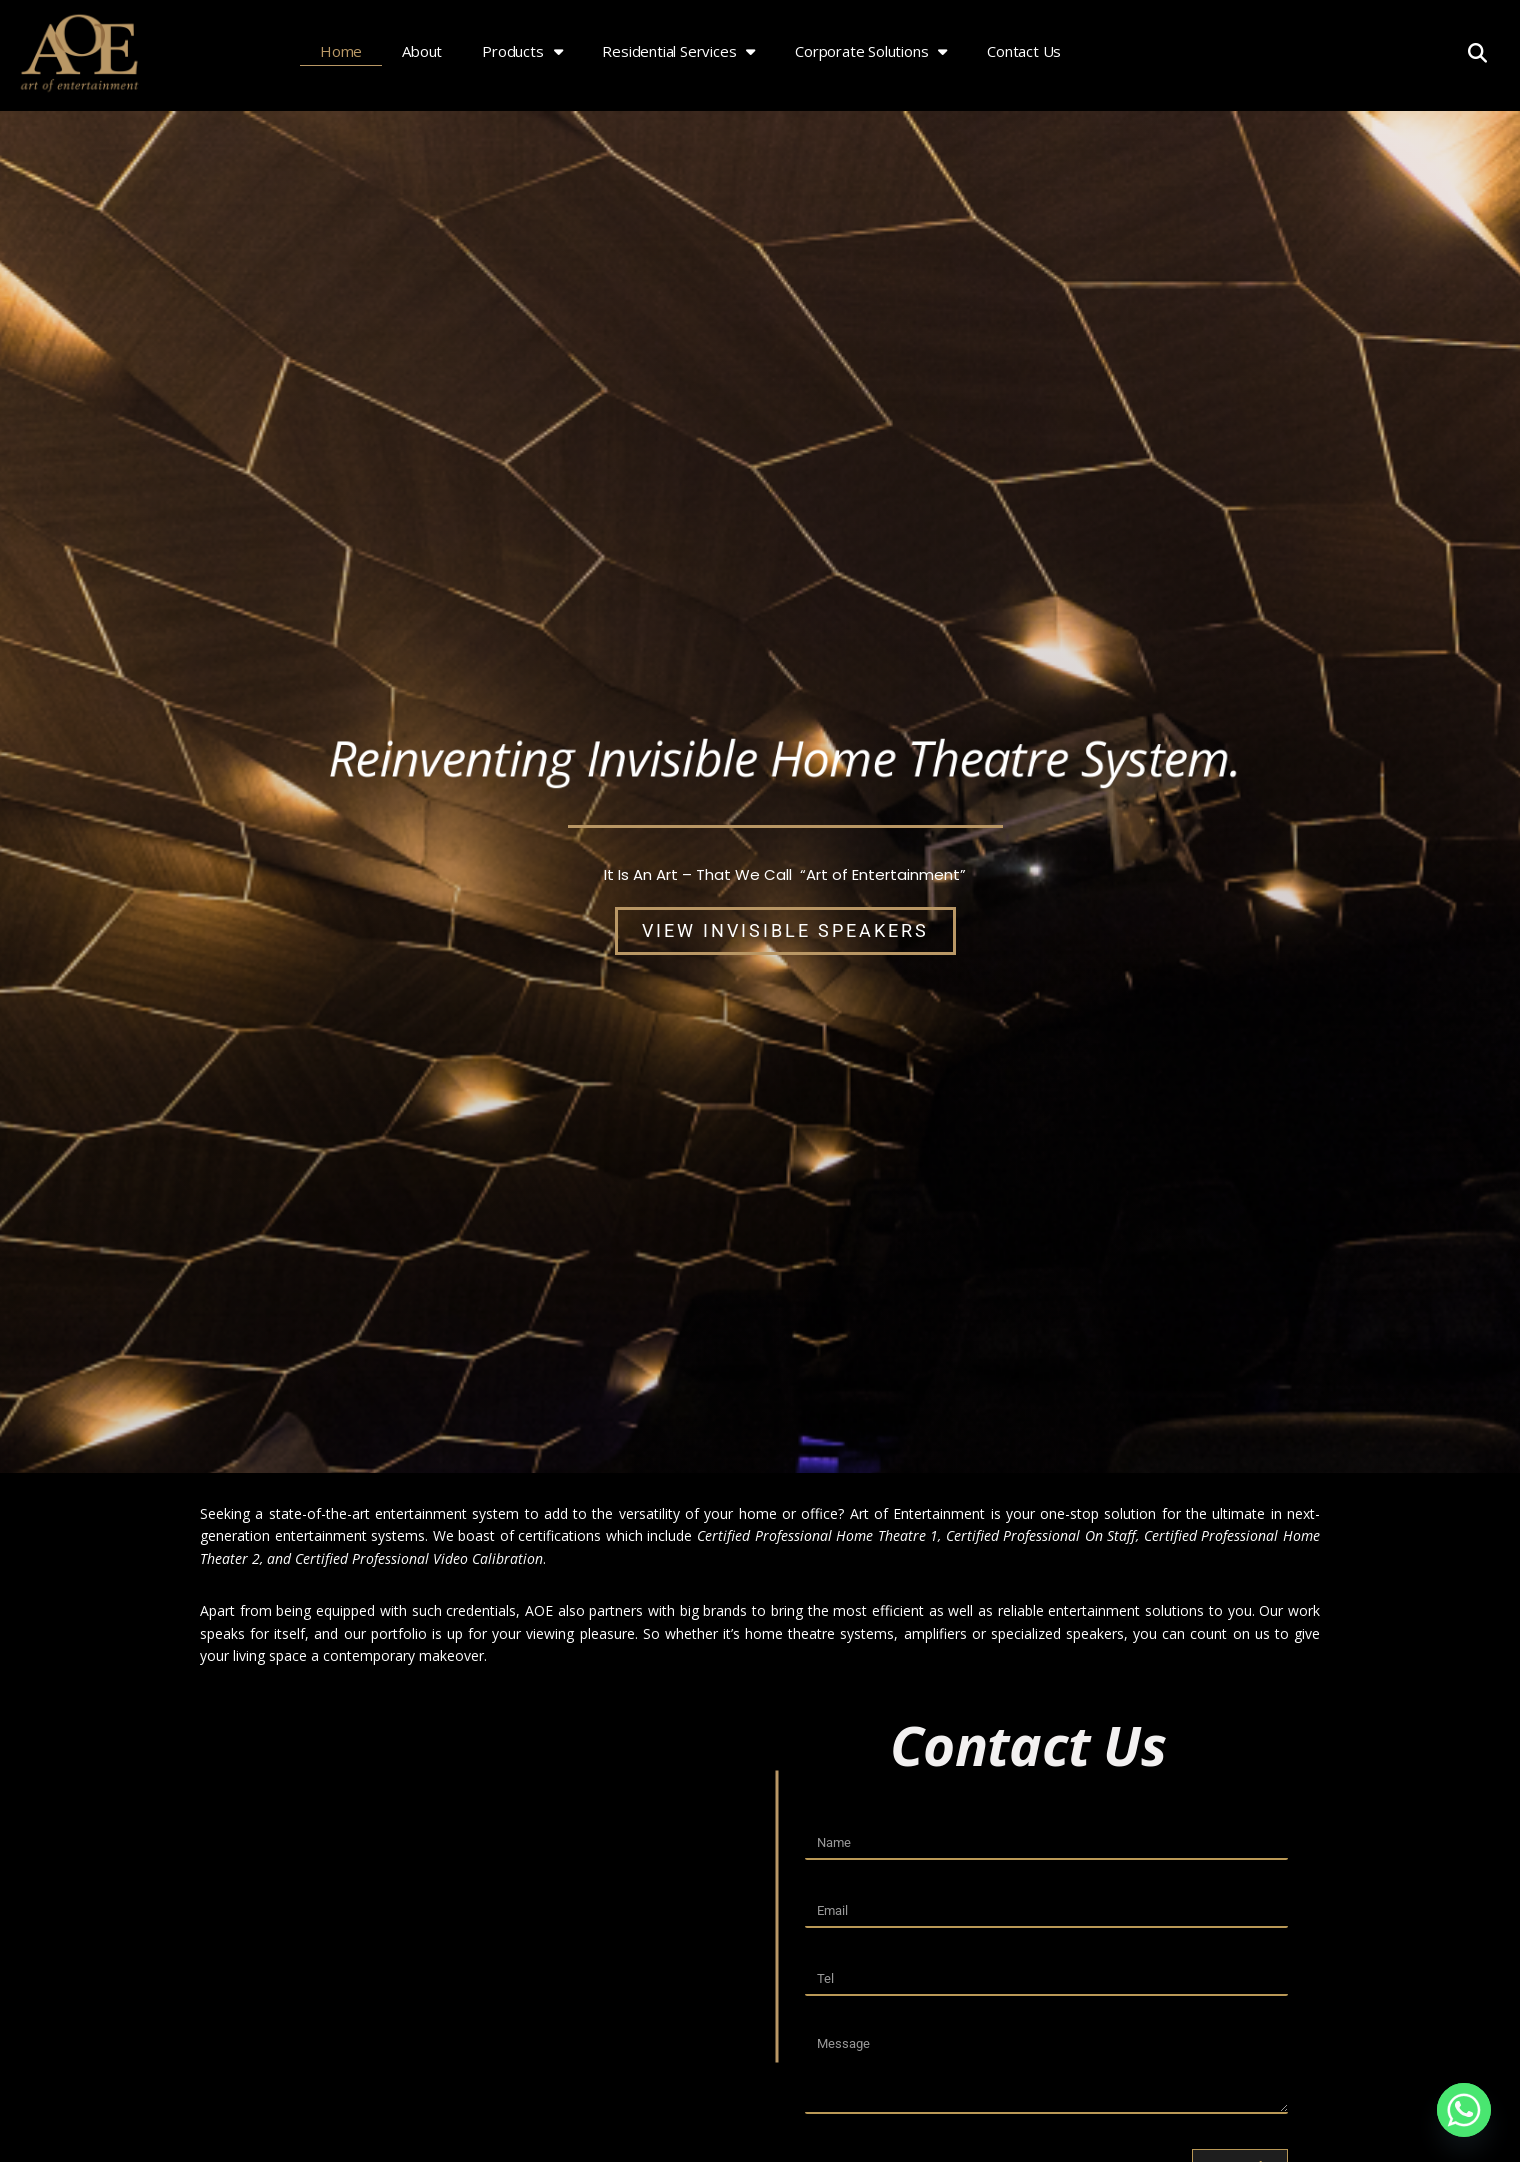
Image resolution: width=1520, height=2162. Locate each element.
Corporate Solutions (871, 51)
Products (522, 51)
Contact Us (1024, 51)
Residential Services (678, 51)
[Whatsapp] (1464, 2110)
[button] (1477, 52)
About (422, 51)
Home (341, 51)
